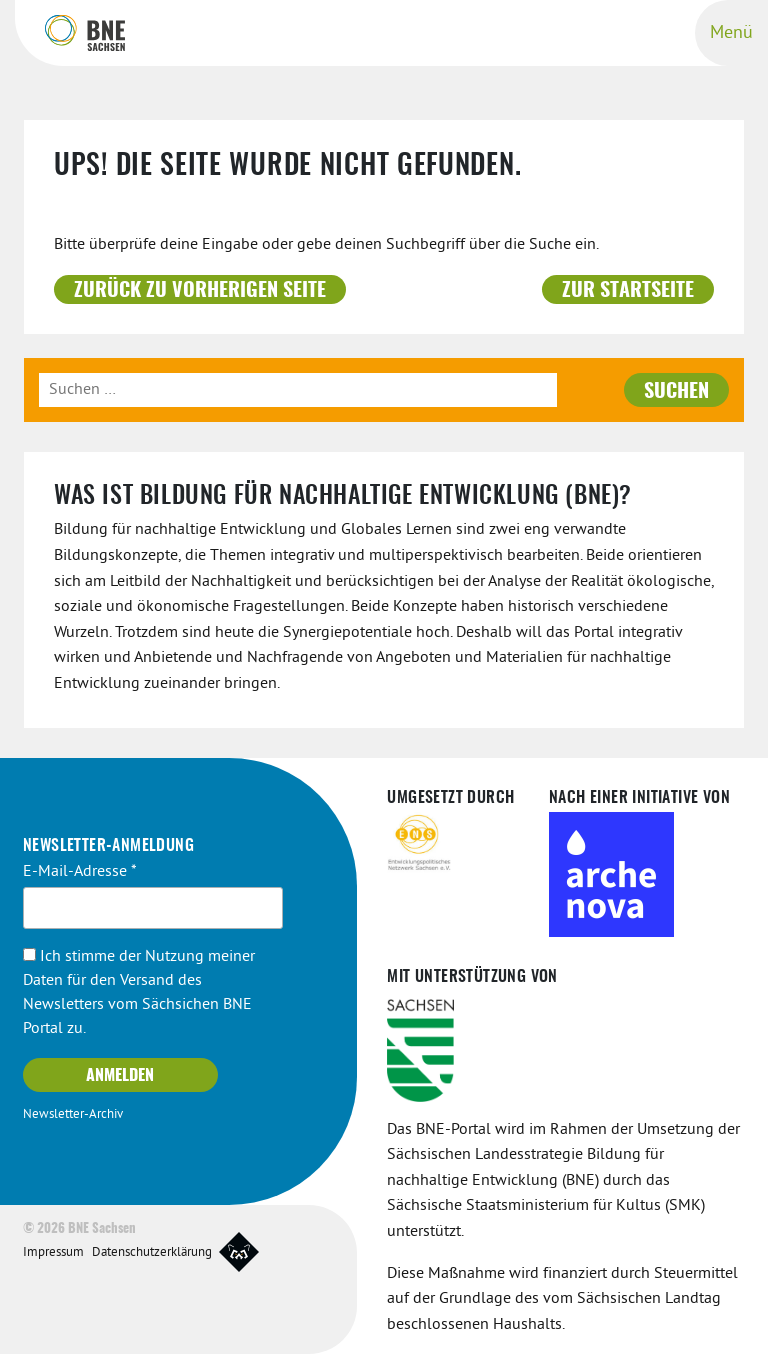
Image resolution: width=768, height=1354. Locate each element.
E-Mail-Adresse (80, 872)
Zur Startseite (628, 291)
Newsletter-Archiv (73, 1115)
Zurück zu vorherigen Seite (200, 291)
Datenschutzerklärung (152, 1253)
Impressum (53, 1253)
